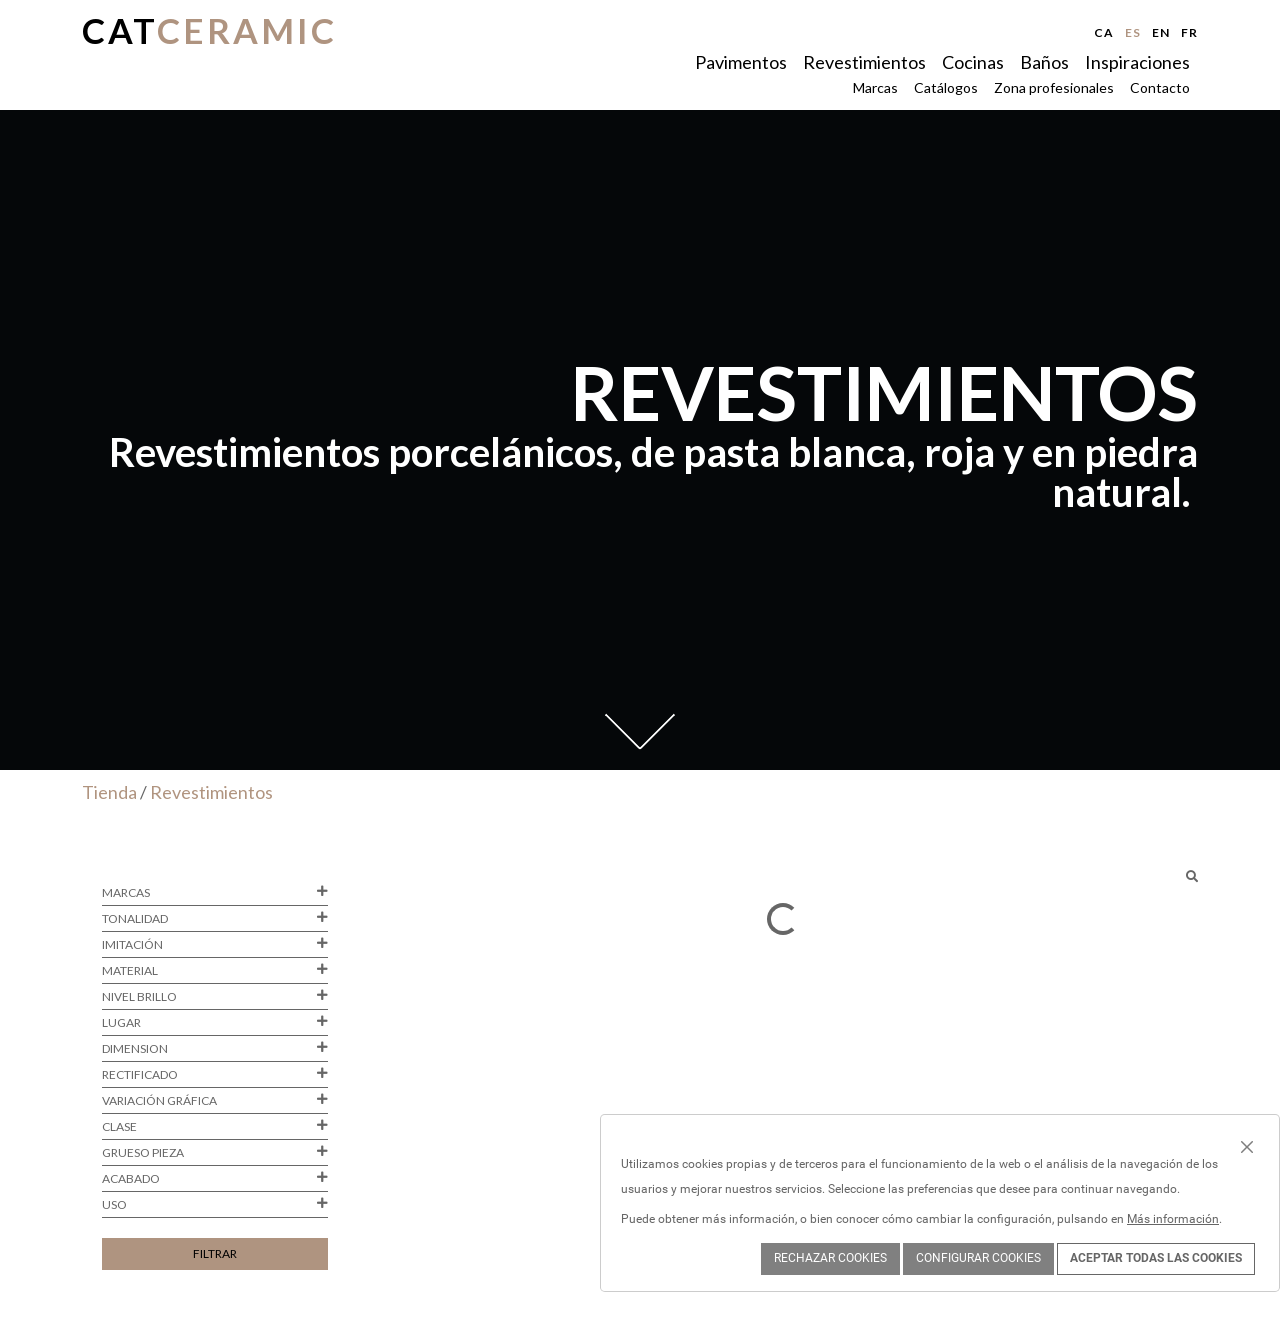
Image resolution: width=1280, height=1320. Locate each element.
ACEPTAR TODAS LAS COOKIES (1156, 1258)
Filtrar (215, 1253)
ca (1104, 32)
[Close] (1247, 1147)
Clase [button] (215, 1127)
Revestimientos (864, 62)
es (1133, 32)
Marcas (875, 87)
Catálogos (946, 87)
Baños (1044, 62)
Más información (1173, 1219)
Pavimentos (741, 62)
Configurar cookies (978, 1258)
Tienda (109, 792)
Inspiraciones (1137, 62)
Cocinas (973, 62)
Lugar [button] (215, 1023)
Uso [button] (215, 1205)
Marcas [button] (215, 893)
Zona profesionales (1054, 87)
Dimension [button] (215, 1049)
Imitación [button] (215, 945)
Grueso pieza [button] (215, 1153)
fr (1189, 32)
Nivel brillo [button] (215, 997)
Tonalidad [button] (215, 919)
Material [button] (215, 971)
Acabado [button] (215, 1179)
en (1161, 32)
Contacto (1160, 87)
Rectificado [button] (215, 1075)
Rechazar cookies (830, 1258)
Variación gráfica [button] (215, 1101)
